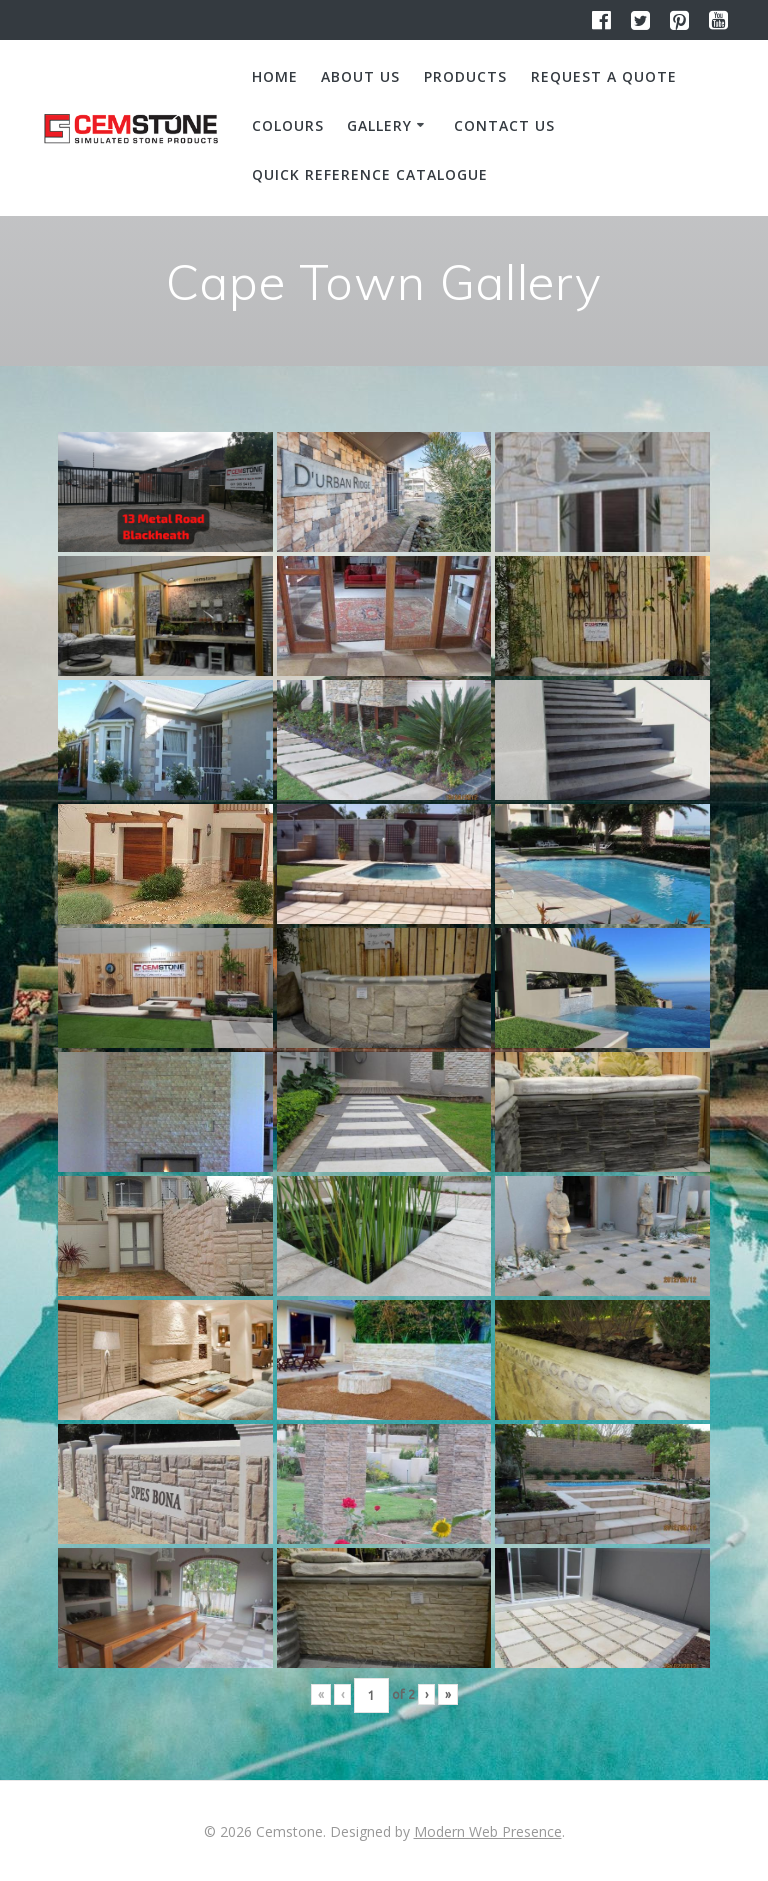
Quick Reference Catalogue (370, 174)
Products (465, 76)
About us (360, 76)
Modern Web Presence (488, 1831)
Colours (288, 125)
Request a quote (604, 76)
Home (275, 76)
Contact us (504, 125)
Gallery (379, 125)
